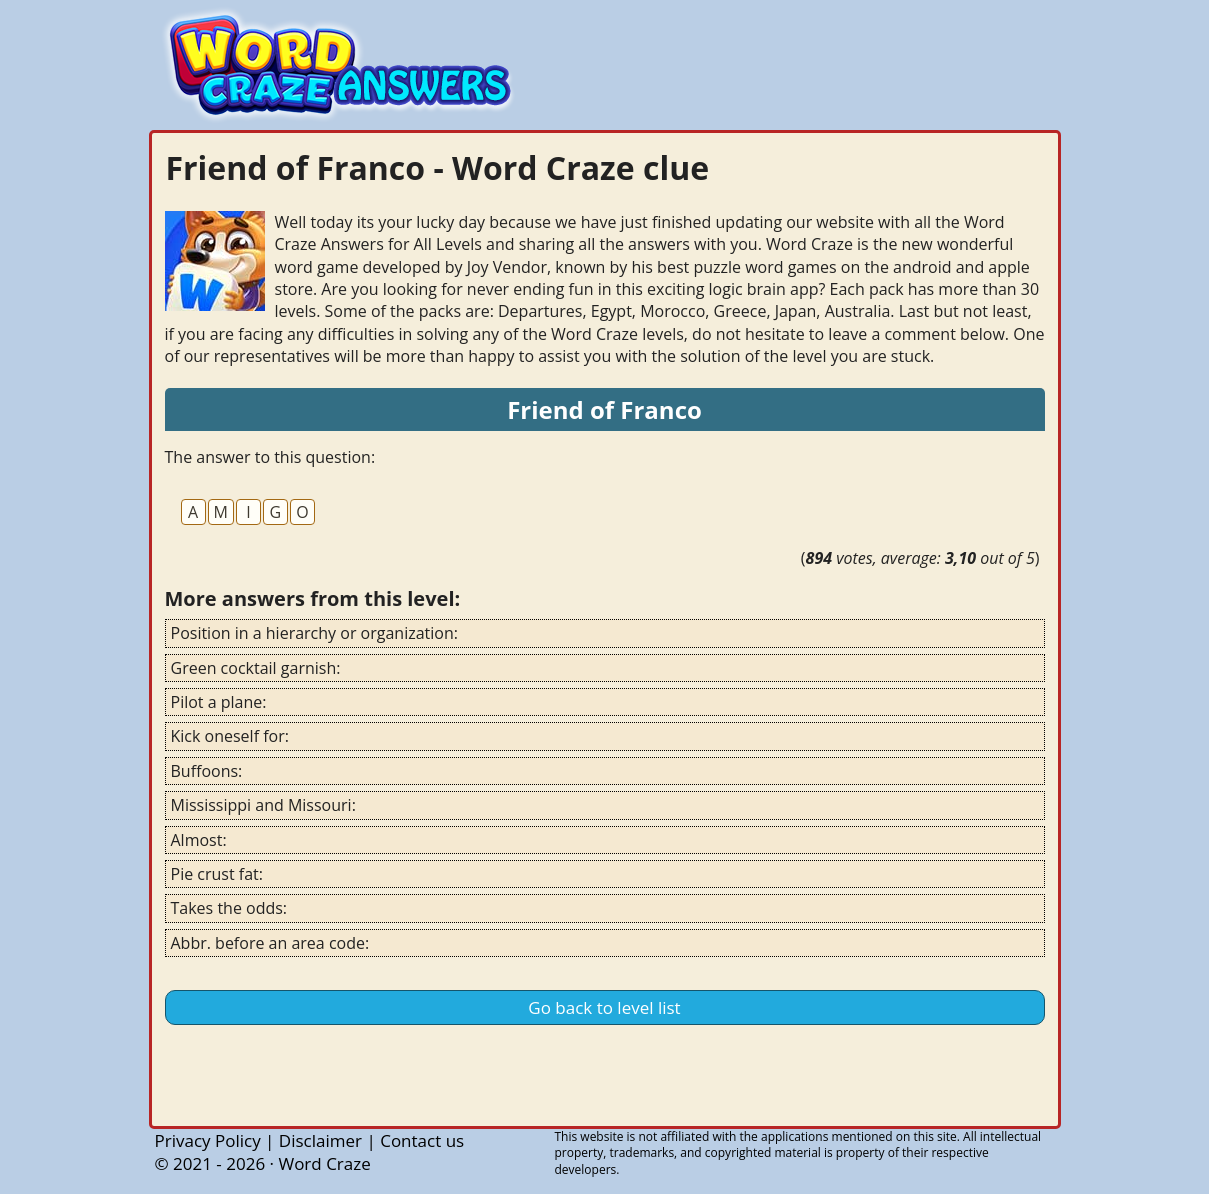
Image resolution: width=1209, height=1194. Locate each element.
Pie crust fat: (217, 874)
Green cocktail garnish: (256, 668)
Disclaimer (320, 1140)
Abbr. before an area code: (270, 943)
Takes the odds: (229, 908)
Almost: (199, 840)
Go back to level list (604, 1007)
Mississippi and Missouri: (263, 805)
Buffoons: (207, 771)
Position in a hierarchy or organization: (314, 633)
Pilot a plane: (219, 702)
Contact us (422, 1140)
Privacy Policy (208, 1140)
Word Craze (324, 1163)
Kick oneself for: (230, 736)
